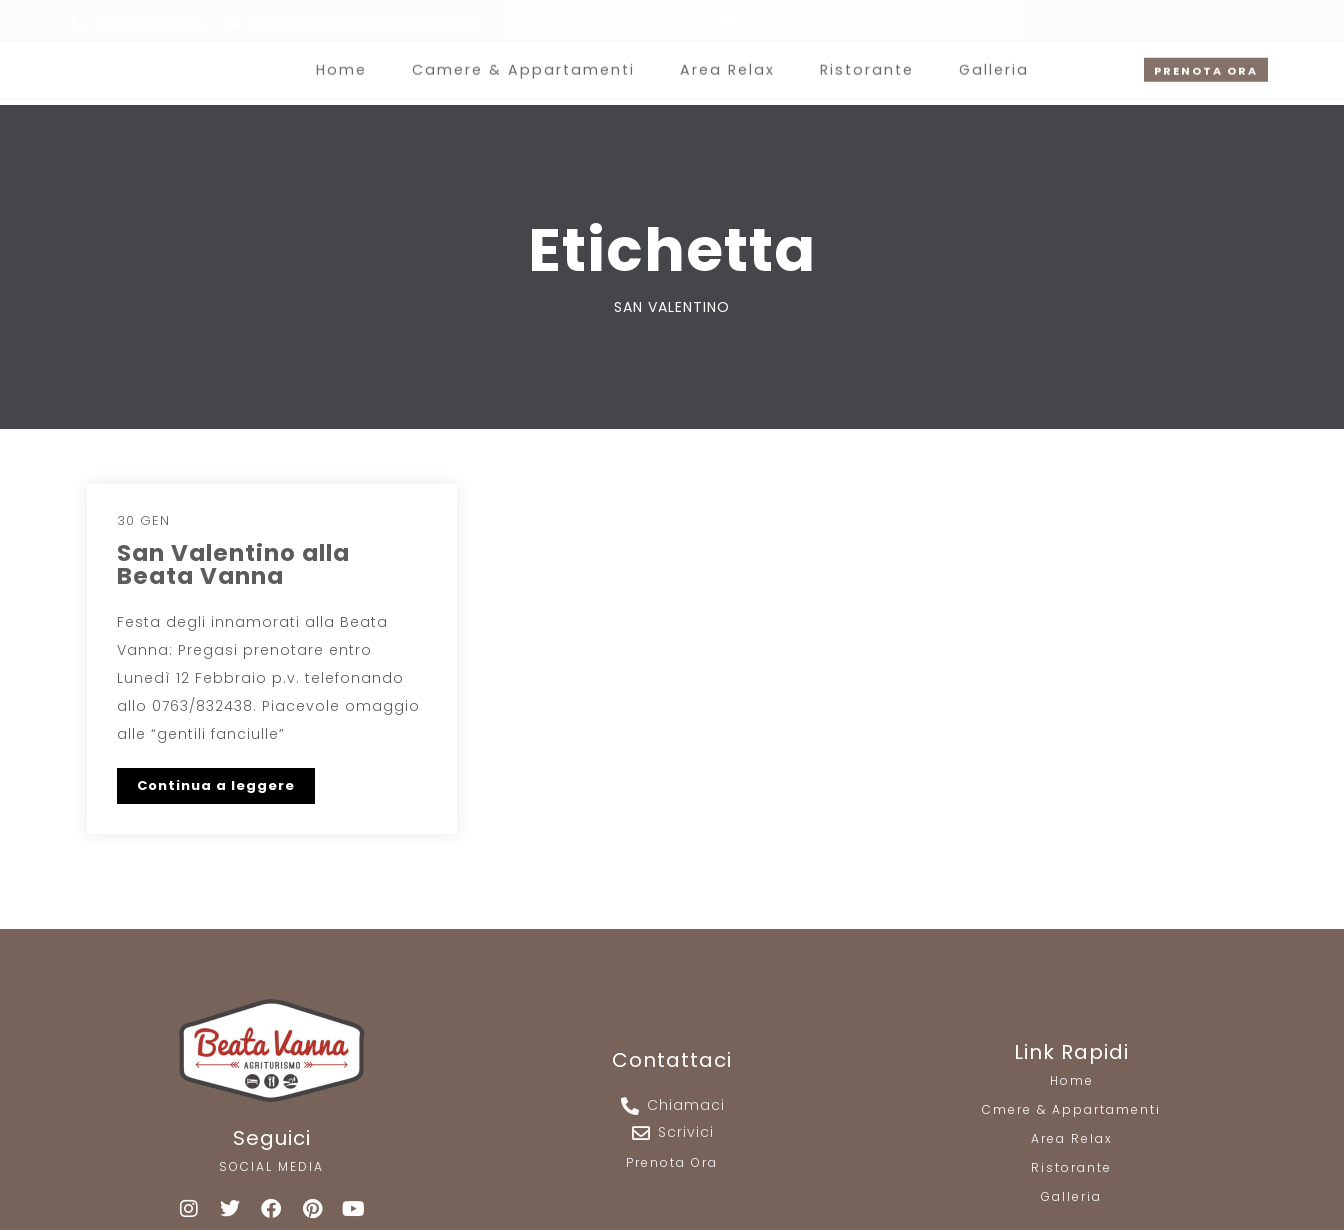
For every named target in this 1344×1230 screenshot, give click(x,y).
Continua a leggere (216, 785)
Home (348, 60)
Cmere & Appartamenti (1071, 1109)
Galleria (987, 60)
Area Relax (726, 60)
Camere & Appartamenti (526, 60)
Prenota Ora (672, 1162)
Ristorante (862, 60)
